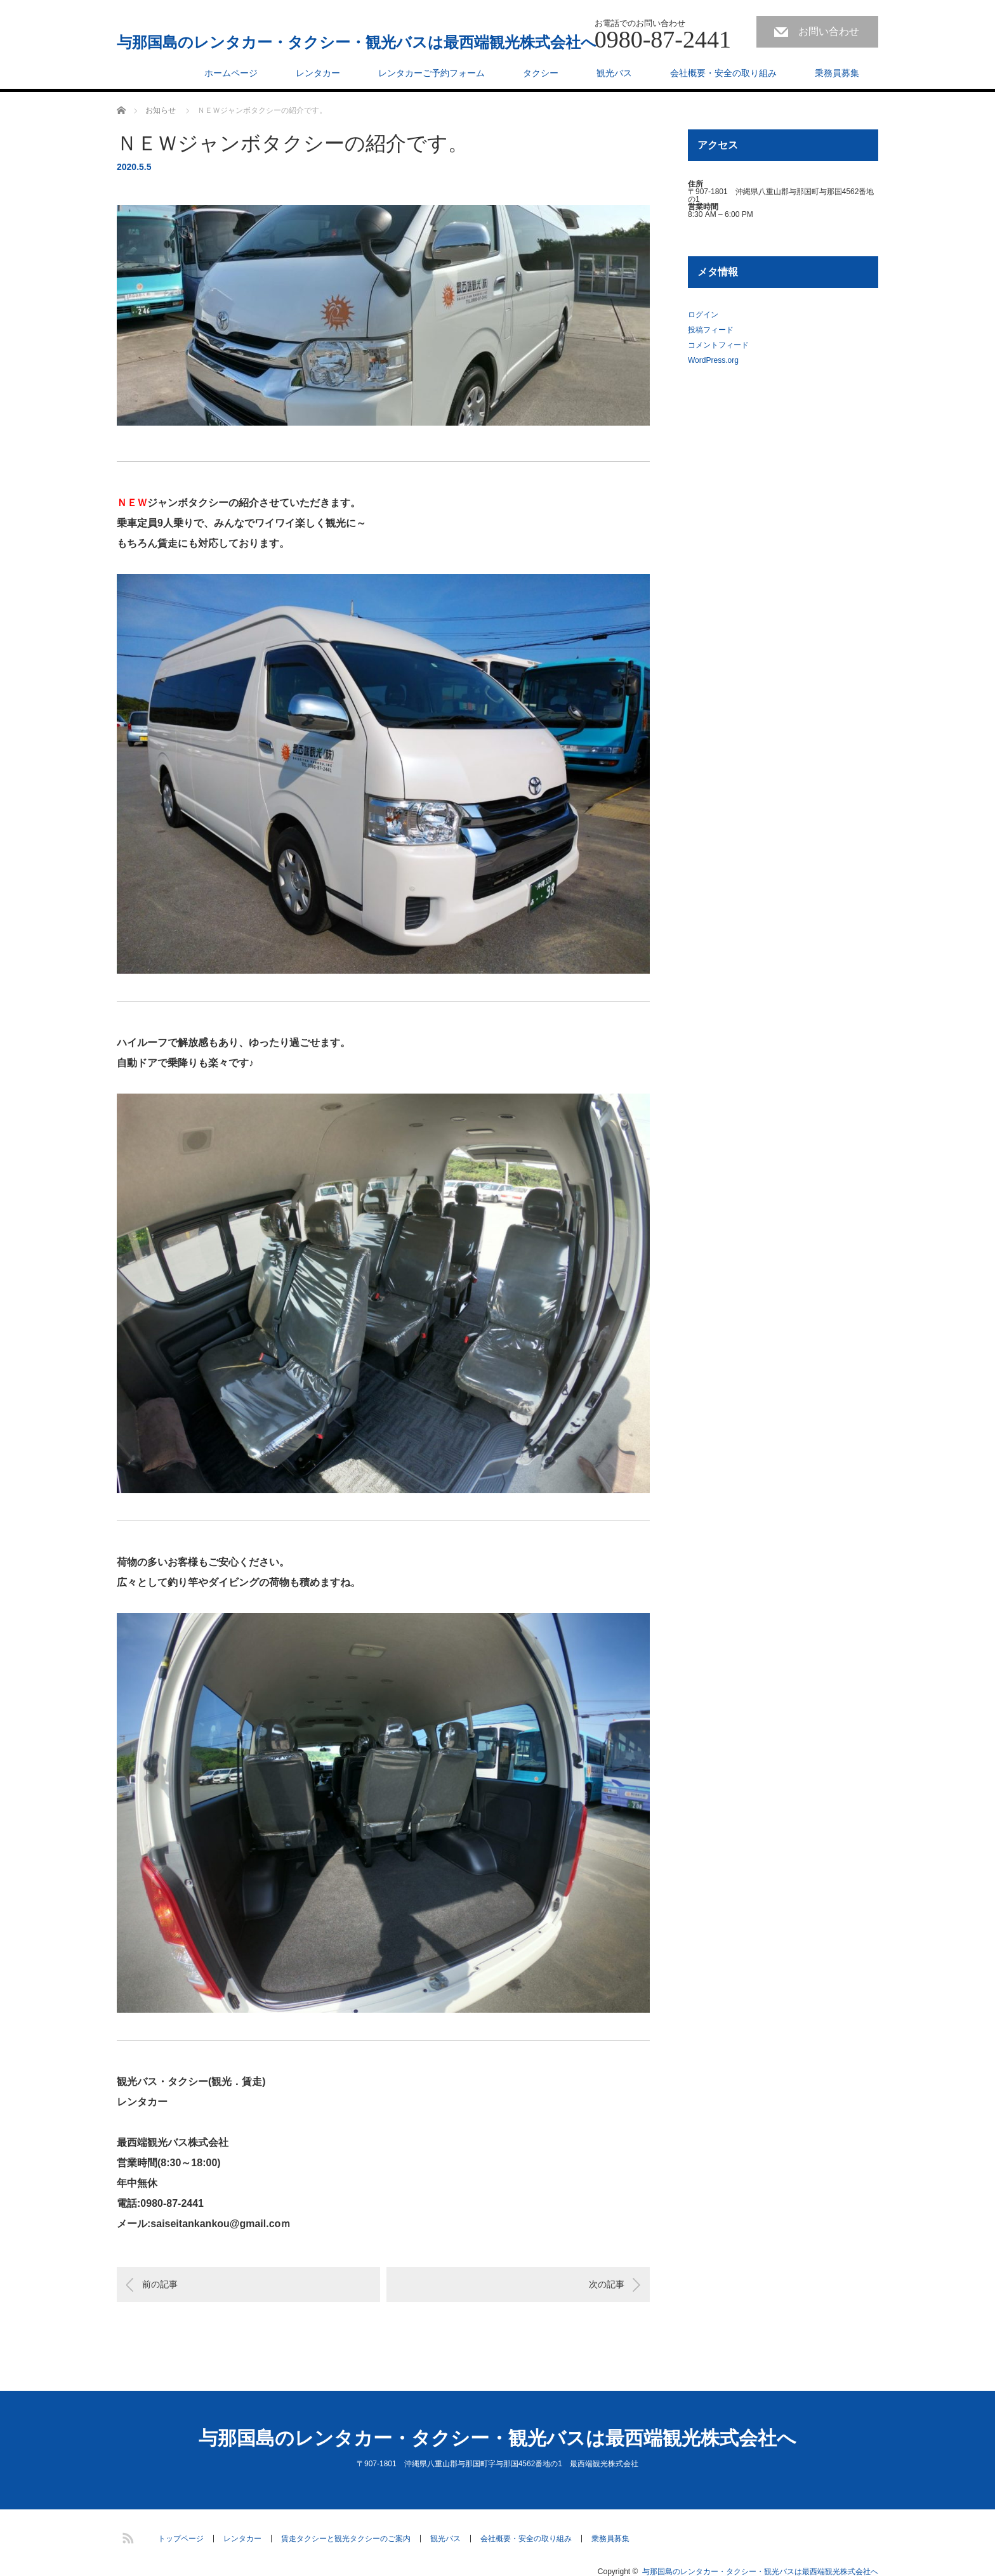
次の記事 (606, 2284)
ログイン (703, 314)
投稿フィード (711, 329)
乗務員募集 (837, 73)
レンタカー (318, 73)
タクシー (540, 73)
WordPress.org (713, 360)
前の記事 (160, 2284)
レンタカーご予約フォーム (431, 73)
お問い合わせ (828, 31)
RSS (126, 2536)
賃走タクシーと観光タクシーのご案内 (346, 2538)
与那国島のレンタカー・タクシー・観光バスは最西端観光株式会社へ (356, 42)
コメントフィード (718, 345)
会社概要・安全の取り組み (723, 73)
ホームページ (231, 73)
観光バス (614, 73)
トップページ (181, 2538)
